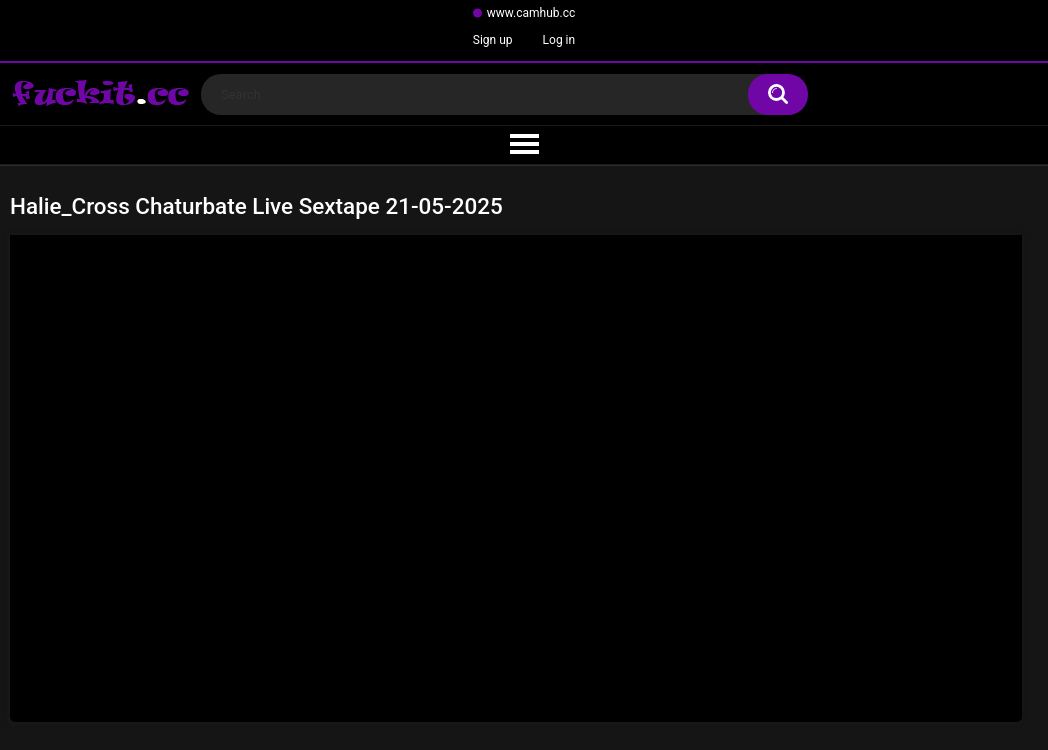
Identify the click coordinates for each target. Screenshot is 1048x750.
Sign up (493, 40)
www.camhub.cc (531, 13)
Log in (559, 40)
